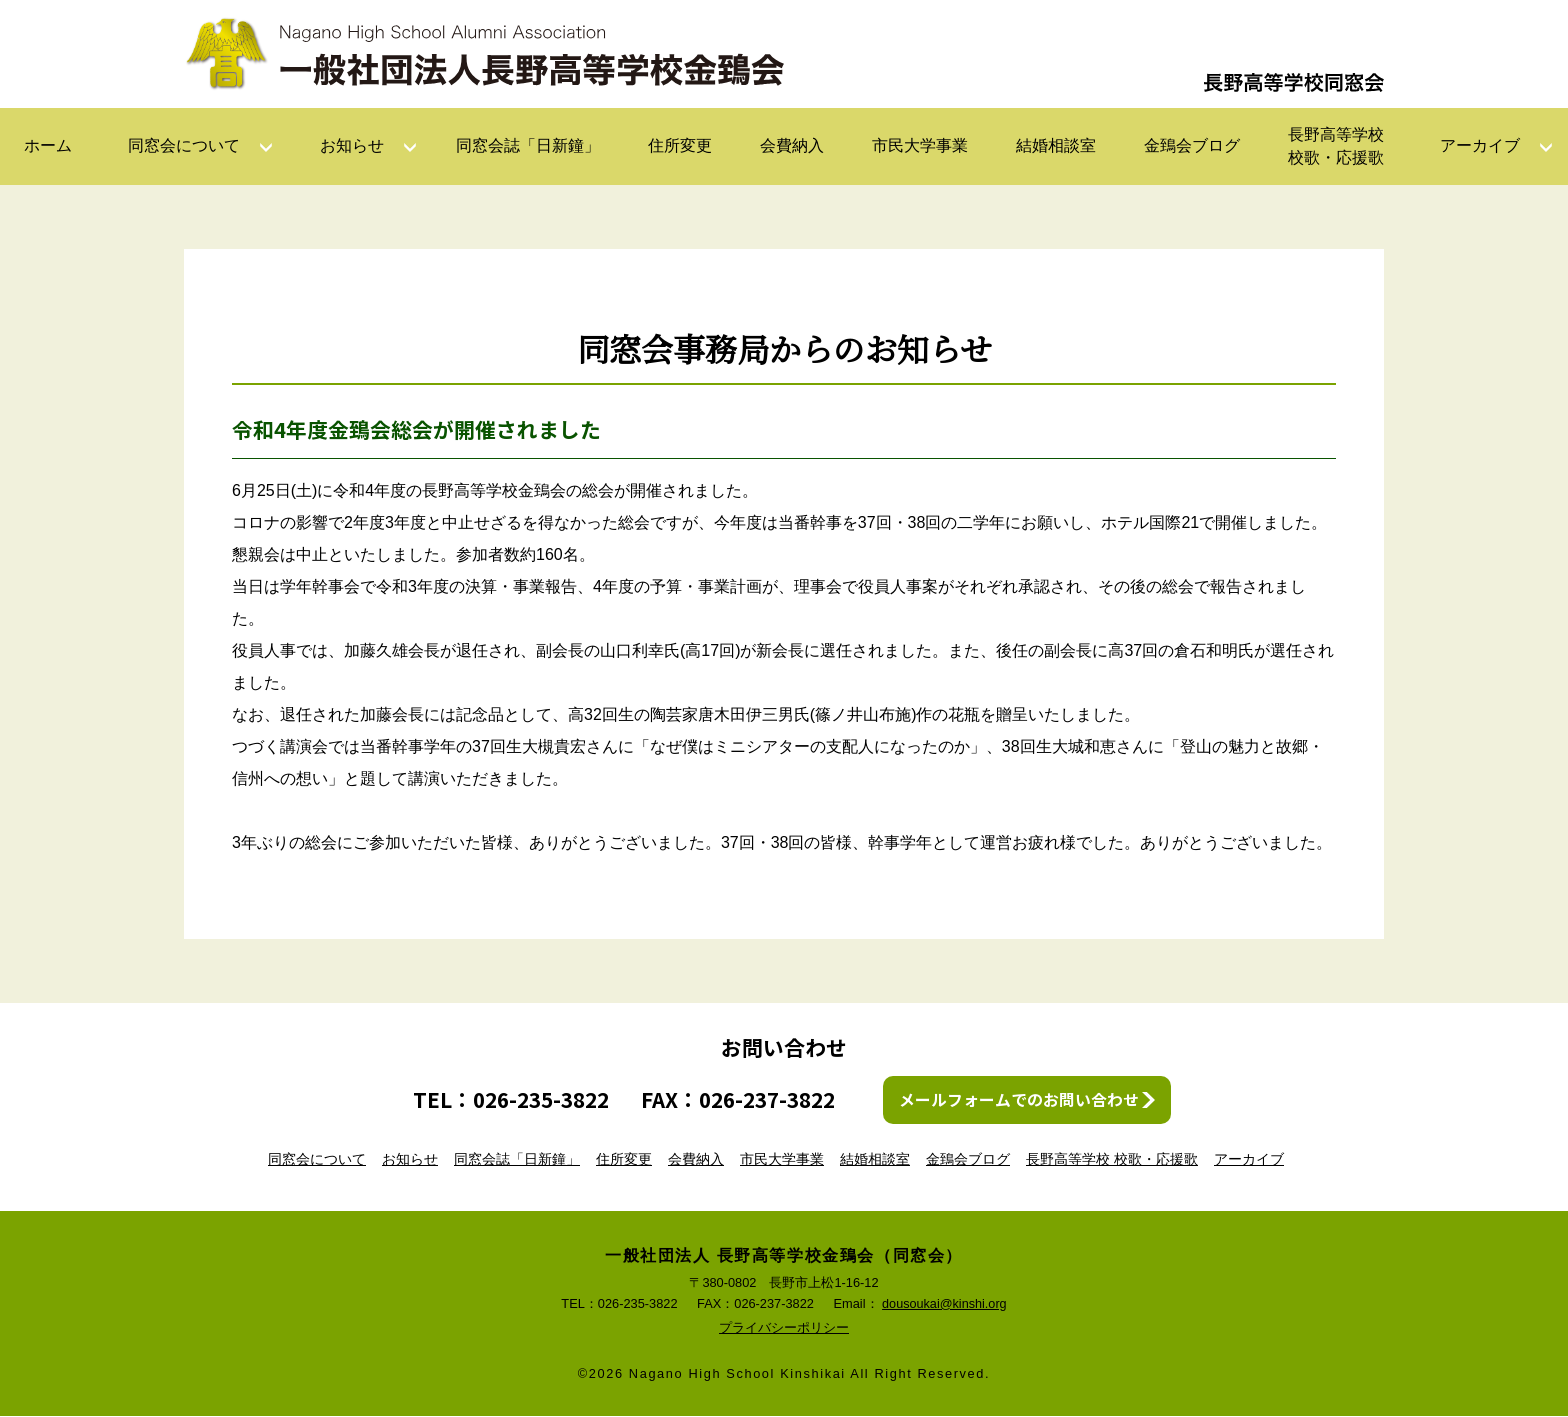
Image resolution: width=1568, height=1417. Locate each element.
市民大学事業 (920, 145)
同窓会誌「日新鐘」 (528, 145)
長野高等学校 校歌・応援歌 (1112, 1159)
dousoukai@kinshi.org (944, 1303)
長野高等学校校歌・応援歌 (1336, 145)
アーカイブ (1480, 145)
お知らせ (352, 145)
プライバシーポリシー (784, 1328)
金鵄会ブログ (1192, 145)
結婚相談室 (1056, 145)
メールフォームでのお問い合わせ (1019, 1100)
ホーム (48, 145)
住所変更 (680, 145)
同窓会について (184, 145)
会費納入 (792, 145)
